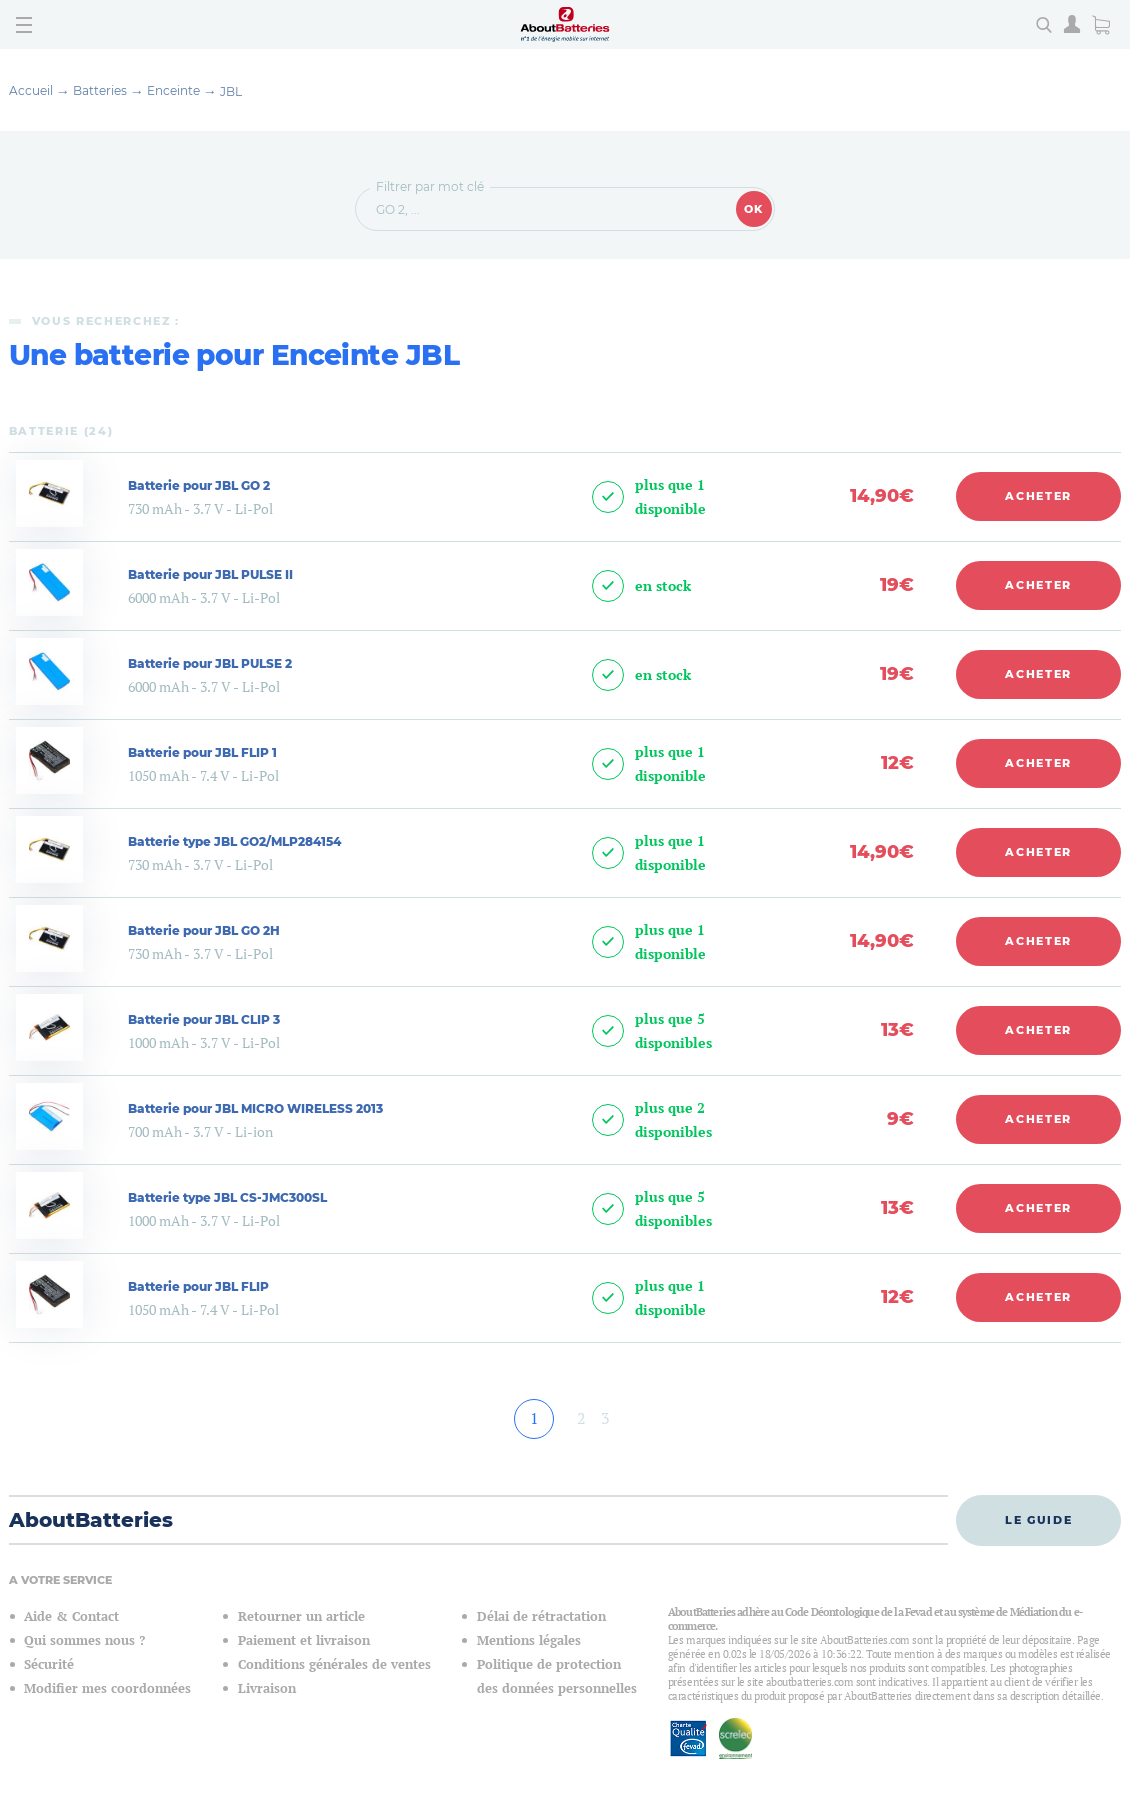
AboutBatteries (91, 1520)
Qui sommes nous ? (84, 1640)
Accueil (31, 90)
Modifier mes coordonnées (107, 1688)
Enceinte (173, 90)
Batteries (100, 90)
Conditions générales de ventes (334, 1664)
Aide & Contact (71, 1616)
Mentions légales (529, 1640)
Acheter (1038, 496)
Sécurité (49, 1664)
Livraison (267, 1688)
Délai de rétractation (541, 1616)
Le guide (1038, 1520)
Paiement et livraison (304, 1640)
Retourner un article (301, 1616)
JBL (231, 91)
